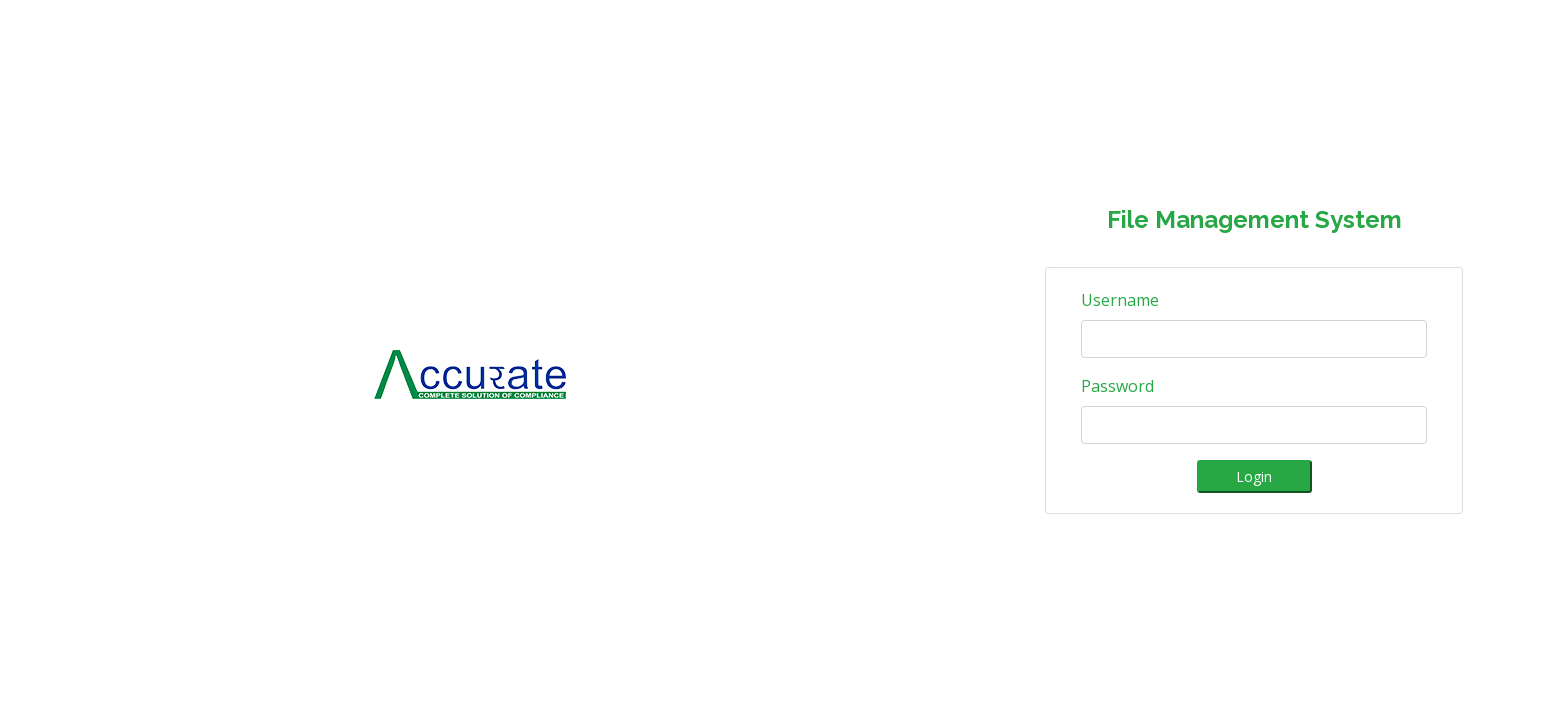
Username (1120, 300)
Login (1254, 476)
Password (1117, 386)
